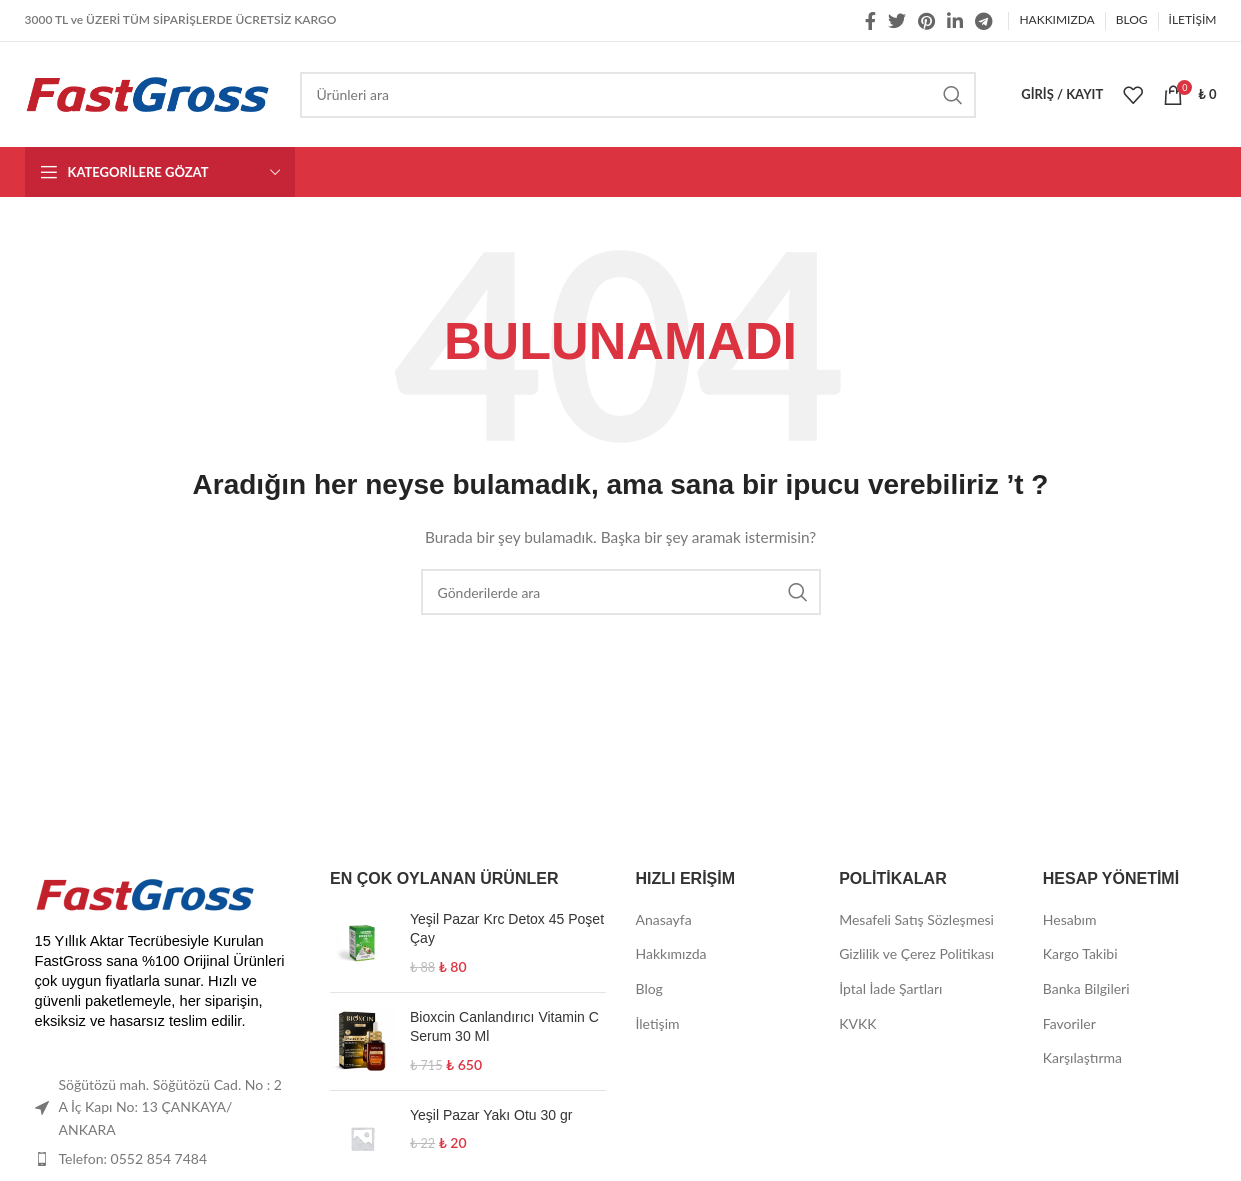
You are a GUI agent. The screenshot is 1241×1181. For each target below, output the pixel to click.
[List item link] (163, 1159)
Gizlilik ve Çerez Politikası (916, 953)
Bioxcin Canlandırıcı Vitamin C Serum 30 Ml (504, 1027)
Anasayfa (664, 919)
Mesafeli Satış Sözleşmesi (916, 919)
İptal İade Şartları (890, 988)
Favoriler (1069, 1023)
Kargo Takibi (1080, 953)
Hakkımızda (671, 953)
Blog (649, 988)
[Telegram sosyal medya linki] (983, 21)
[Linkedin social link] (955, 21)
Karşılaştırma (1082, 1057)
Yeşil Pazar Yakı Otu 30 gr (491, 1115)
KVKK (857, 1023)
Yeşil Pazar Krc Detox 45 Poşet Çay (507, 929)
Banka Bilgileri (1086, 988)
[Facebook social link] (870, 21)
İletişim (658, 1023)
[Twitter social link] (897, 21)
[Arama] (638, 95)
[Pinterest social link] (926, 21)
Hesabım (1070, 919)
